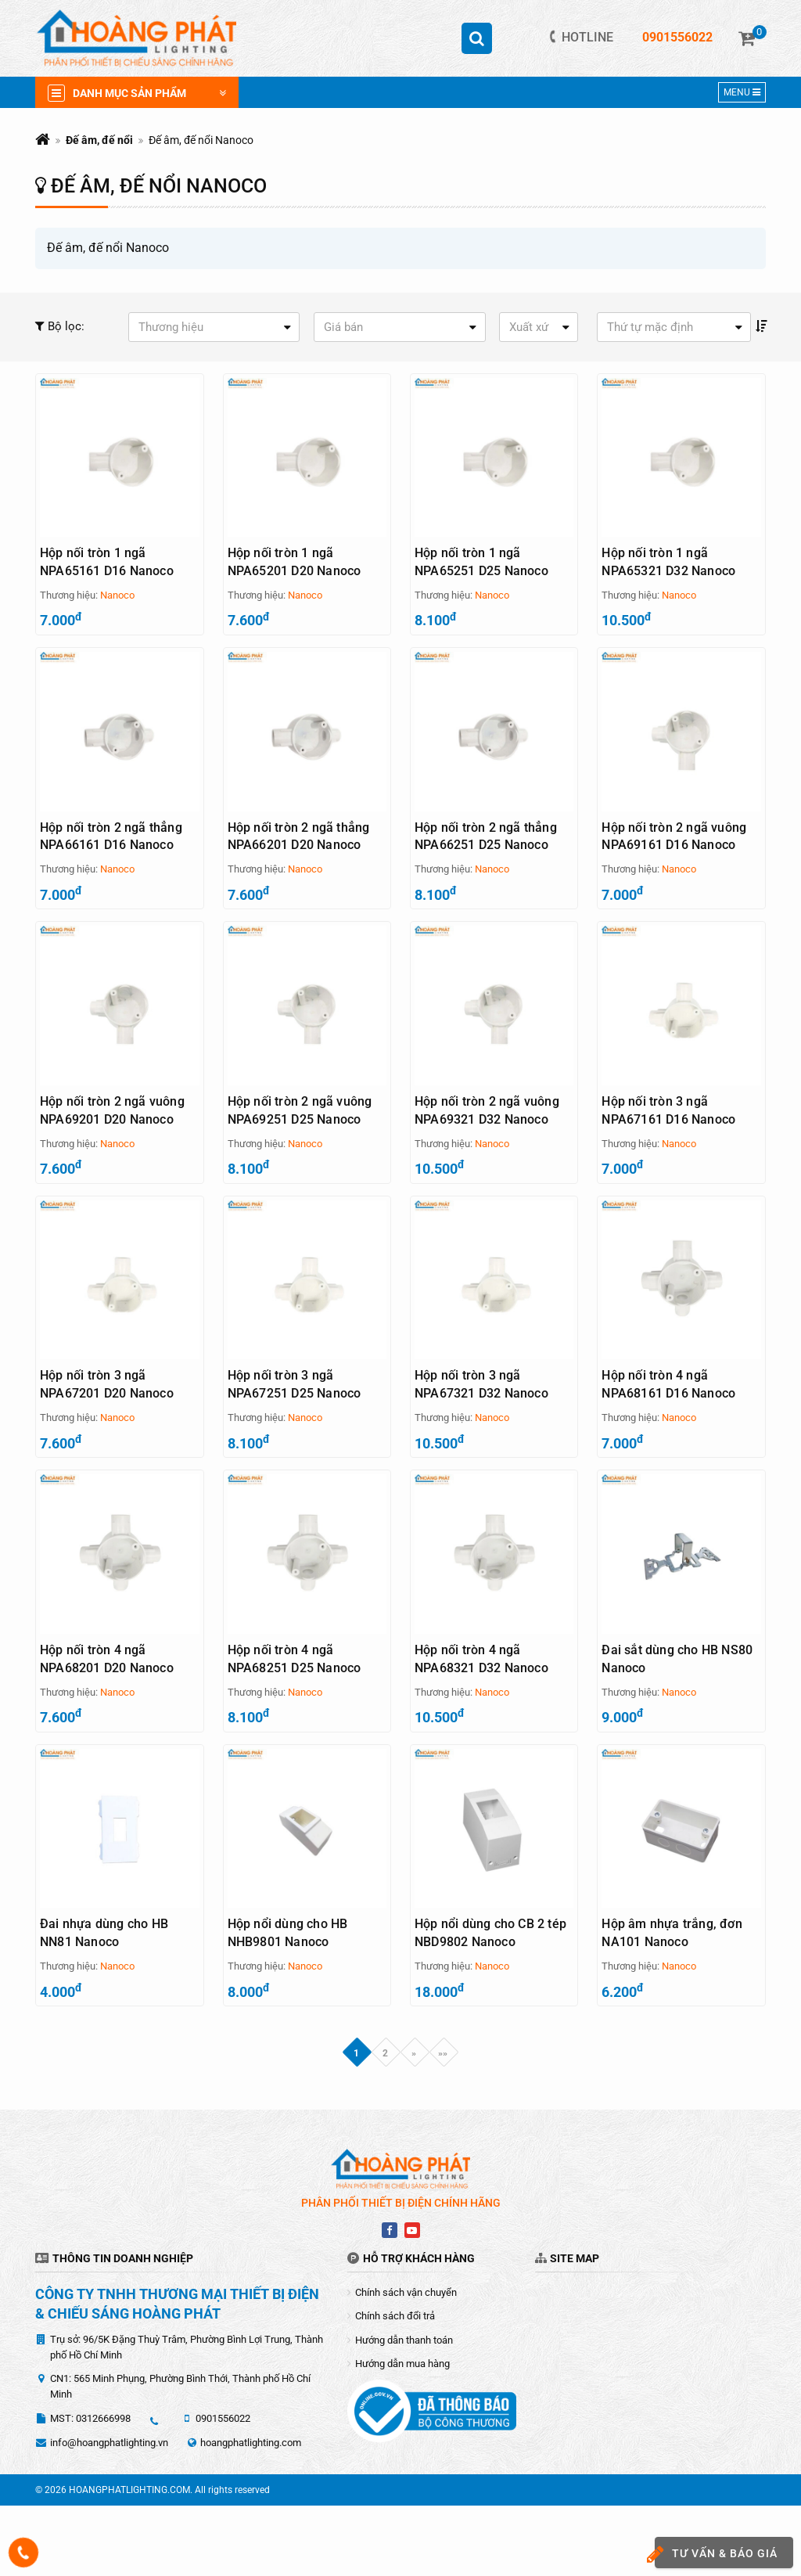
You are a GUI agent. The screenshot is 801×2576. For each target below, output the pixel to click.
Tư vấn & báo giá (716, 2554)
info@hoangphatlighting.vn (109, 2513)
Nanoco (117, 595)
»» (442, 2123)
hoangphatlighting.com (250, 2513)
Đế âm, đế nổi (99, 140)
